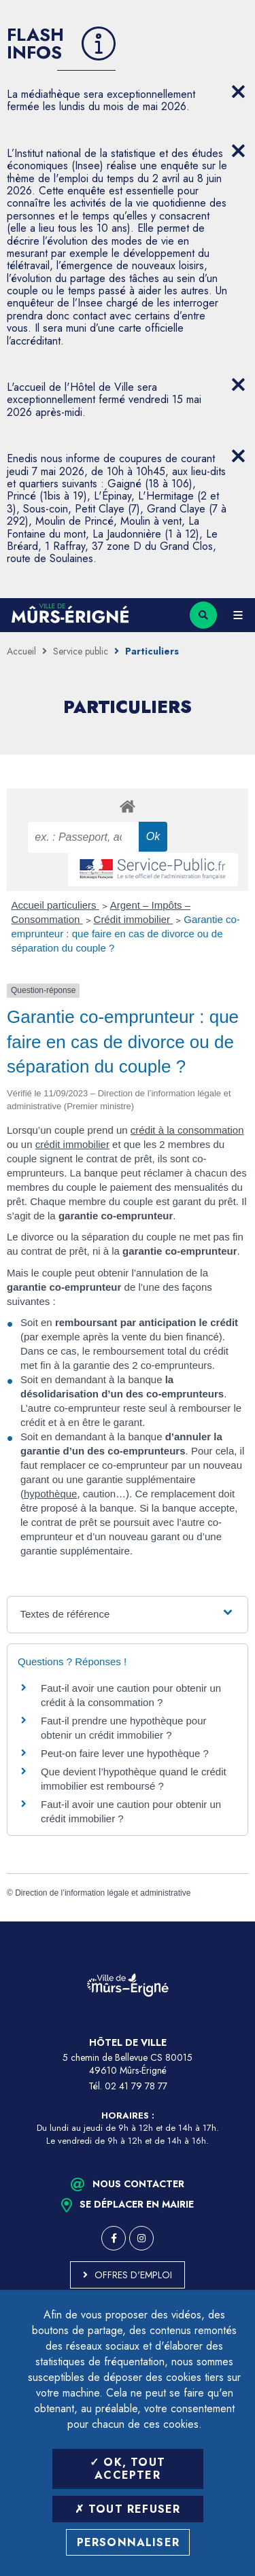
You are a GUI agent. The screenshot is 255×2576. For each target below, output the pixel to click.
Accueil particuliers (55, 905)
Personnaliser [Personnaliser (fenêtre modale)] (128, 2542)
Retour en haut (234, 1921)
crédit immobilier (72, 1144)
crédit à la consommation (187, 1130)
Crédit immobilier (133, 919)
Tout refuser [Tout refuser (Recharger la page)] (128, 2509)
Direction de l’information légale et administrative (102, 1893)
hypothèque (50, 1493)
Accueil (21, 651)
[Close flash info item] (238, 92)
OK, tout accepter (127, 2468)
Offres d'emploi (133, 2275)
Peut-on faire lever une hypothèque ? (125, 1753)
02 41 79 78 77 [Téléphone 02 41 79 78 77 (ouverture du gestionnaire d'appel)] (136, 2086)
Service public (80, 651)
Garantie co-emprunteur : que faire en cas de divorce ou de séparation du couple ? (126, 933)
